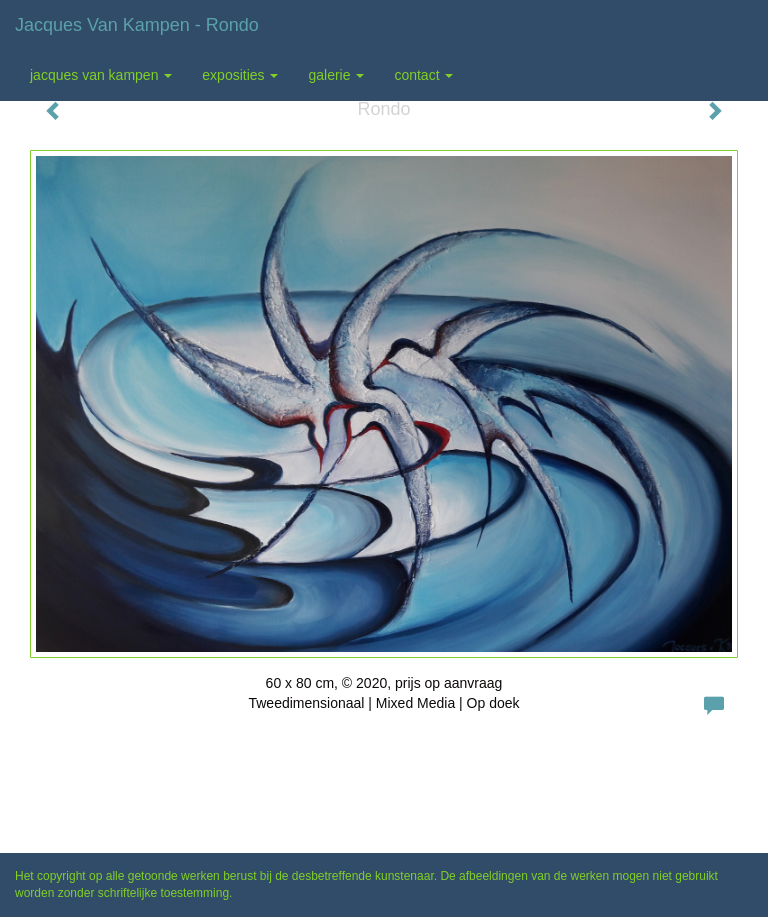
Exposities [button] (240, 75)
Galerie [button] (336, 75)
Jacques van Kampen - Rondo (137, 25)
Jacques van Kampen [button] (101, 75)
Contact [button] (423, 75)
